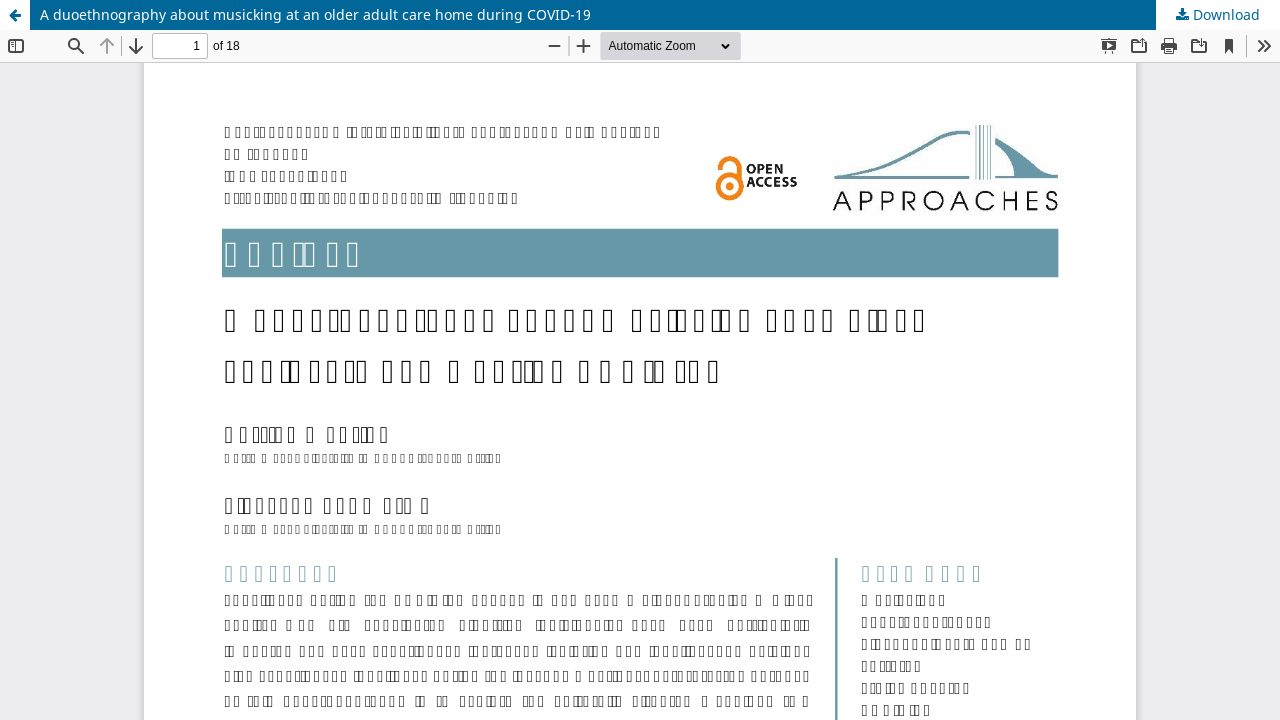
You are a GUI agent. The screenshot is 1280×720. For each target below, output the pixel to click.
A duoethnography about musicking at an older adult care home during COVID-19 (315, 14)
